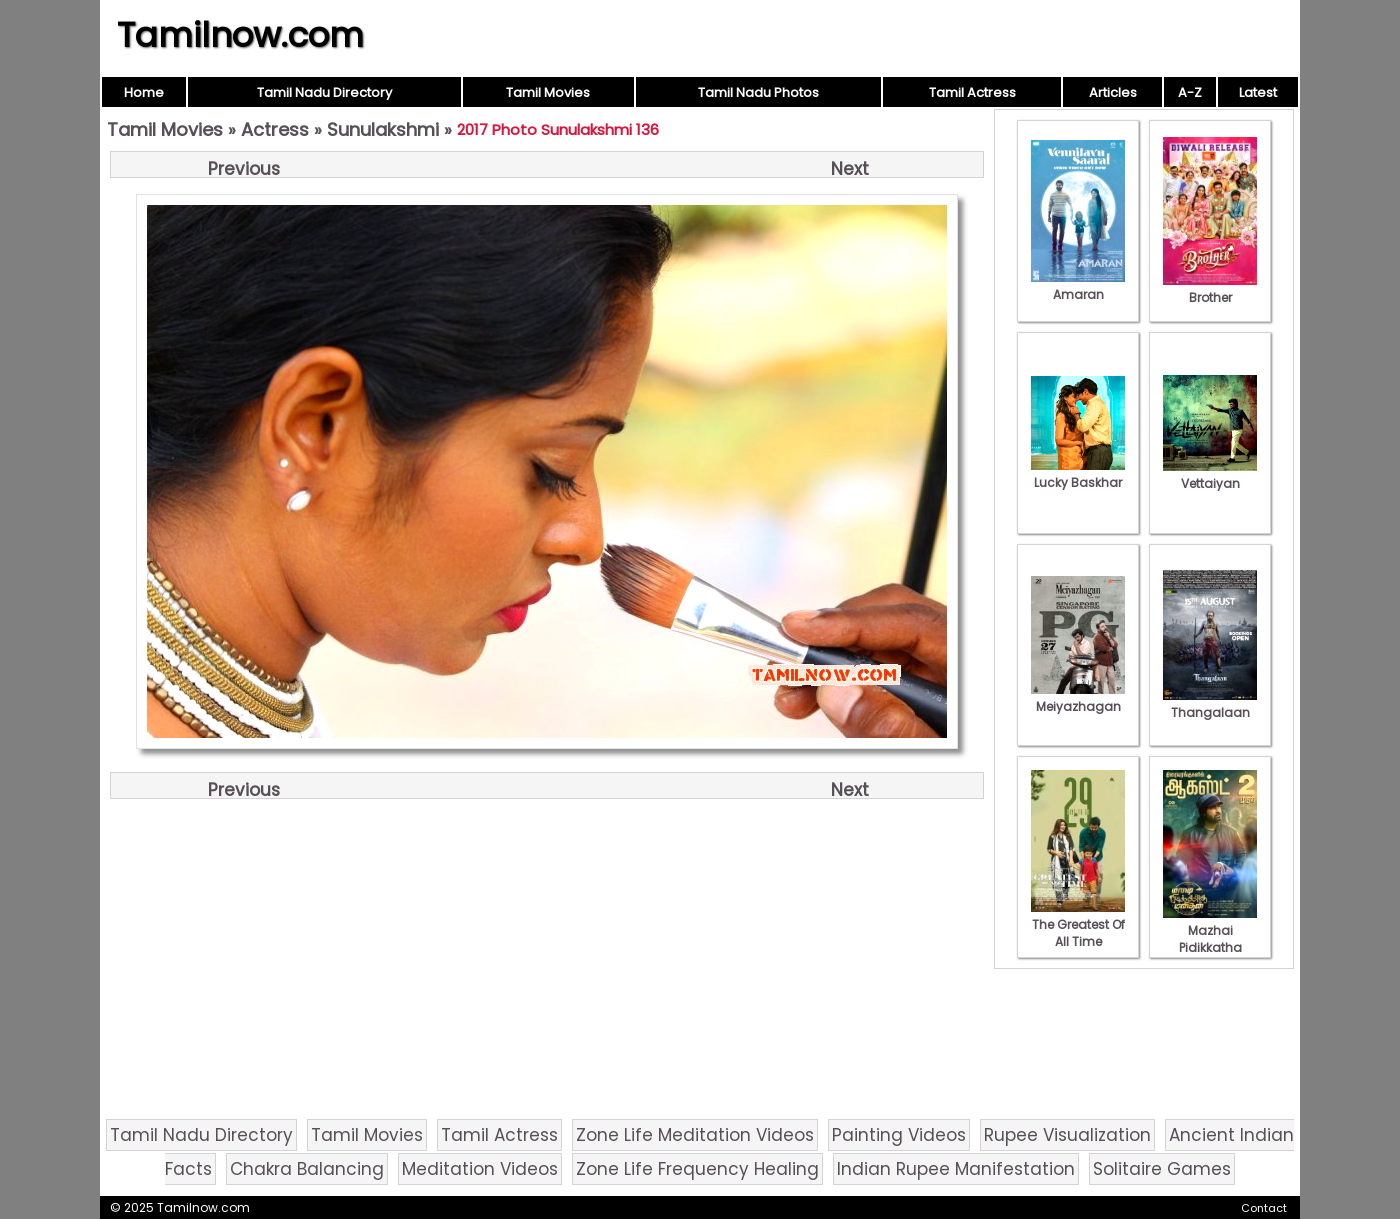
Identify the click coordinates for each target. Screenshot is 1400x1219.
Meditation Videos (480, 1169)
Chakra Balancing (307, 1169)
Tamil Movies (548, 92)
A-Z (1190, 92)
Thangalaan (1210, 704)
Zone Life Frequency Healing (697, 1169)
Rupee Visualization (1067, 1135)
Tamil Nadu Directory (324, 92)
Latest (1258, 92)
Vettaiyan (1210, 475)
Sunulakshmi (383, 129)
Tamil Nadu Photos (758, 92)
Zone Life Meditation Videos (695, 1135)
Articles (1113, 92)
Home (144, 92)
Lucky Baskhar (1078, 474)
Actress (275, 129)
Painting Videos (899, 1135)
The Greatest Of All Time (1078, 924)
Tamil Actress (972, 92)
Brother (1210, 289)
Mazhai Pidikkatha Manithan (1210, 939)
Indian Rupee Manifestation (956, 1169)
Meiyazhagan (1078, 698)
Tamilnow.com (240, 35)
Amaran (1078, 286)
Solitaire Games (1162, 1169)
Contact (1264, 1208)
